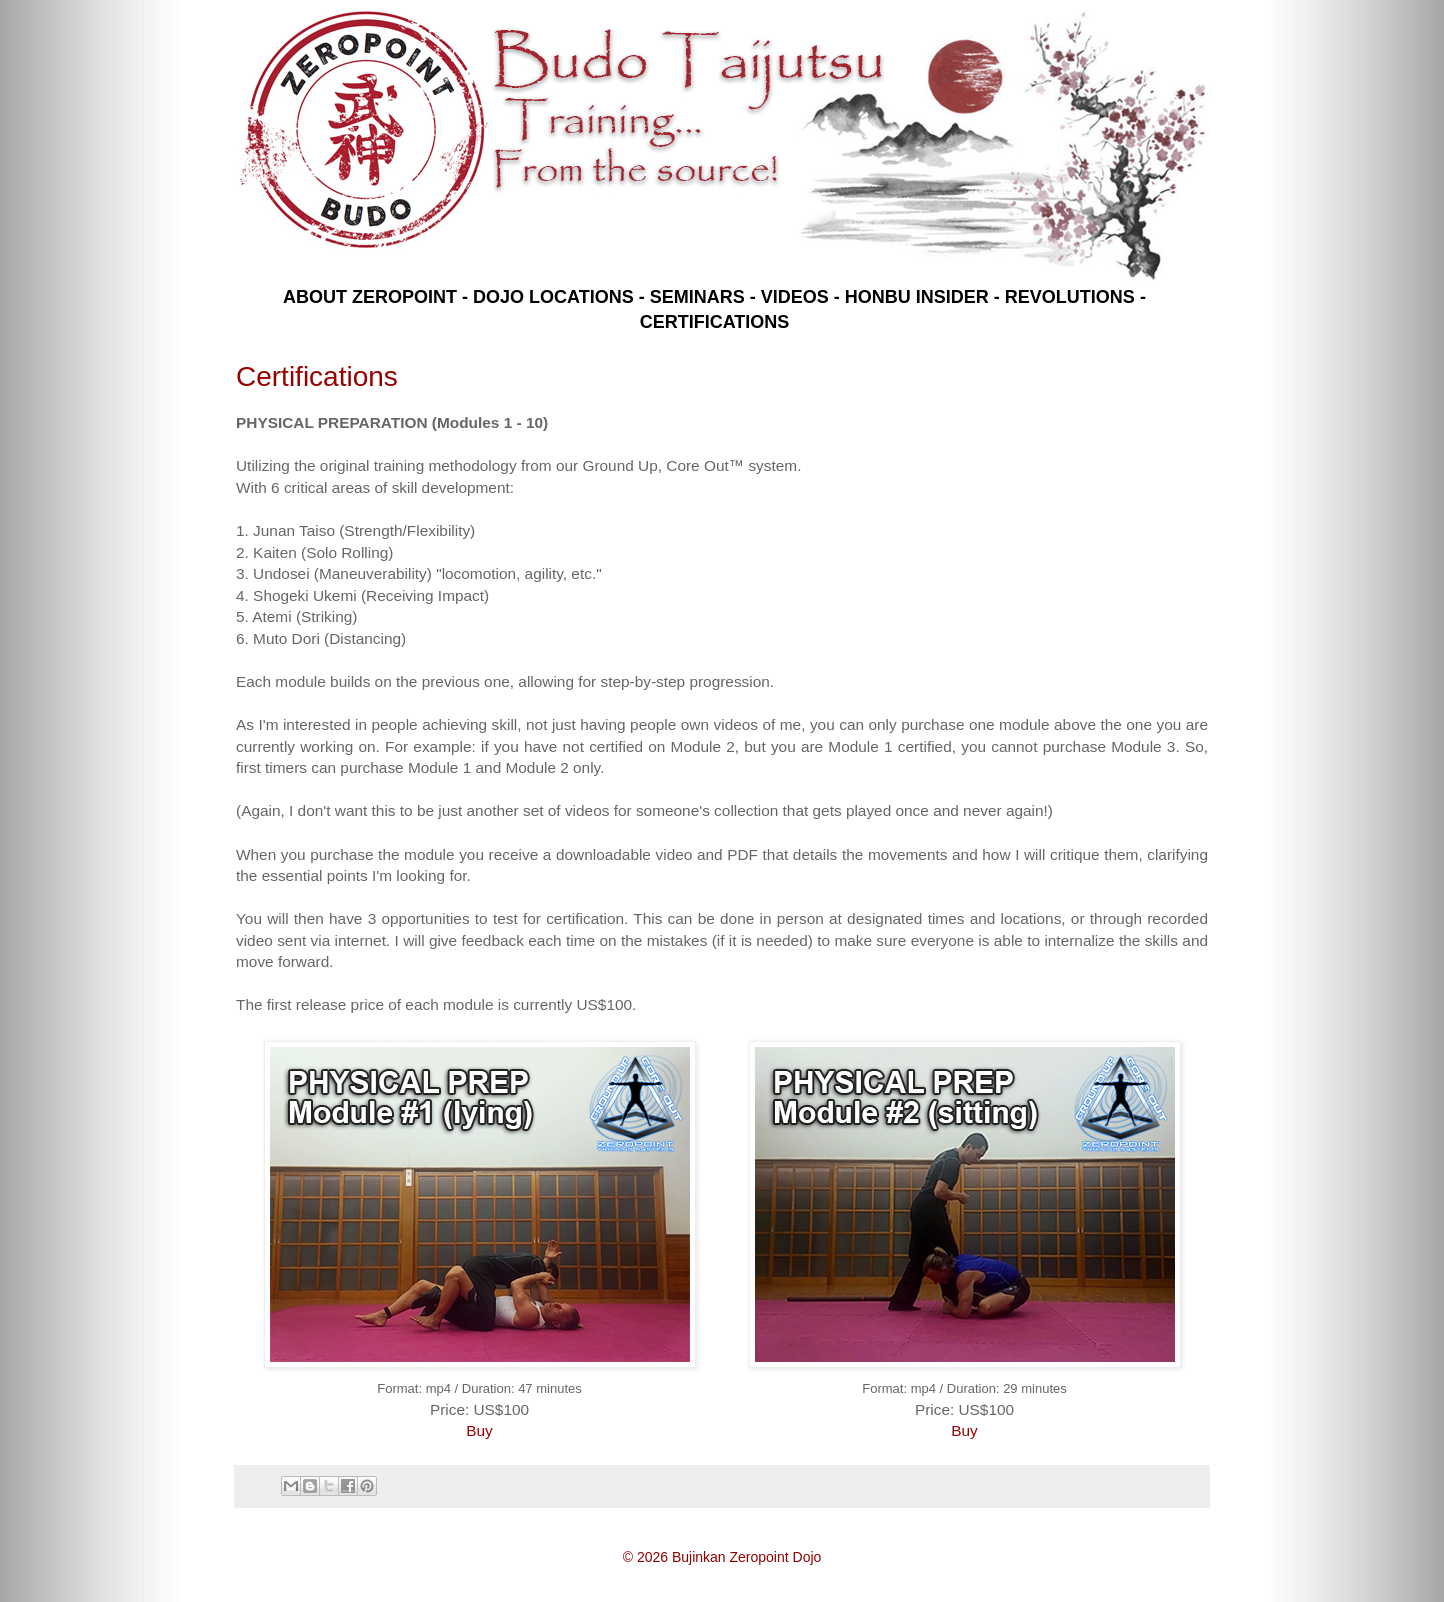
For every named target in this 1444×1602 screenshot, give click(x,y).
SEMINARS (697, 297)
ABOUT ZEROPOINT (370, 297)
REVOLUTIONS (1070, 297)
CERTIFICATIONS (715, 322)
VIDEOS (795, 297)
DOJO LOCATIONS (553, 297)
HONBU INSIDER (917, 297)
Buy (479, 1430)
